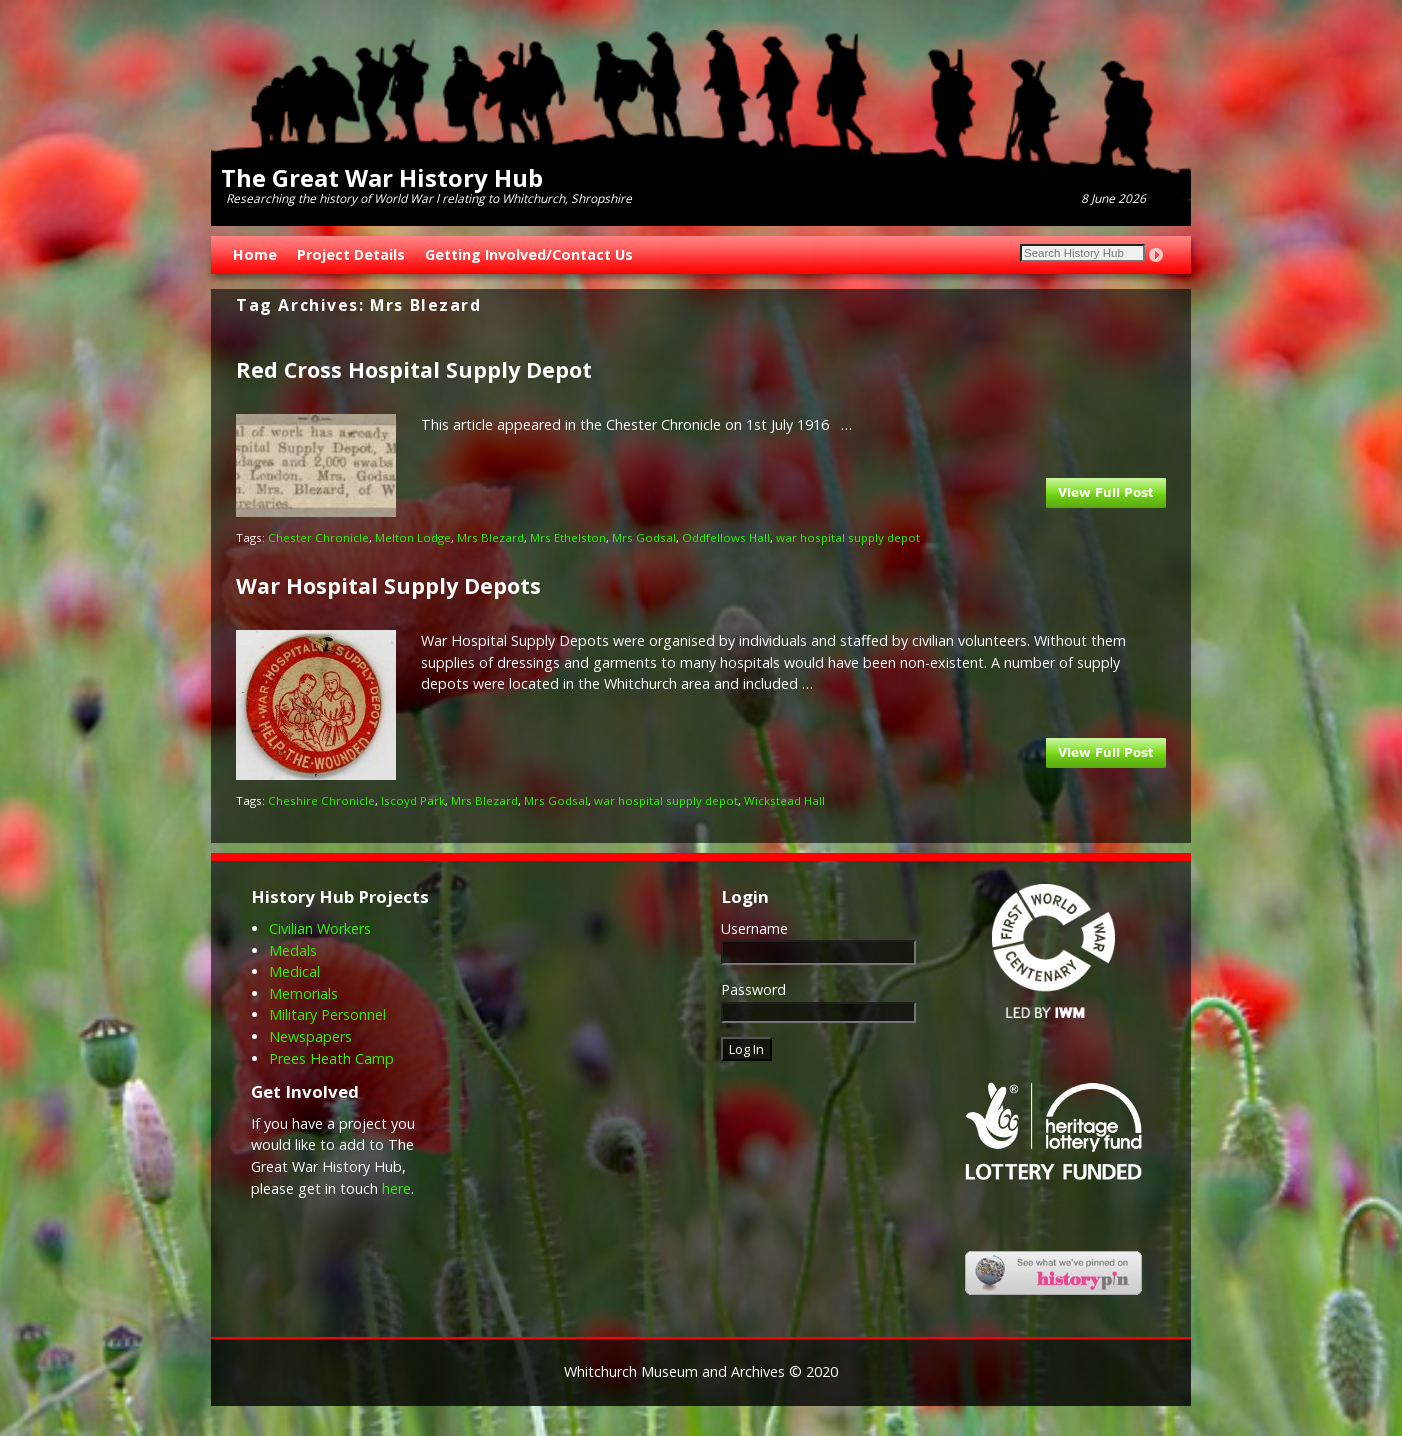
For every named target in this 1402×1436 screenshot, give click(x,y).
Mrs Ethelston (568, 537)
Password (753, 989)
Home (255, 254)
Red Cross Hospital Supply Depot (414, 369)
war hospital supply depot (848, 537)
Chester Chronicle (318, 537)
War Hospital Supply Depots (388, 585)
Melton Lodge (413, 537)
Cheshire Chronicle (321, 800)
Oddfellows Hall (726, 537)
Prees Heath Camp (331, 1058)
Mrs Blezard (490, 537)
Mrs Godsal (644, 537)
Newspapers (310, 1036)
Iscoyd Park (413, 800)
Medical (294, 971)
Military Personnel (327, 1014)
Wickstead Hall (784, 800)
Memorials (303, 993)
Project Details (351, 254)
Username (754, 928)
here (396, 1188)
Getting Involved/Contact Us (529, 254)
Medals (293, 950)
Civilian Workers (320, 928)
